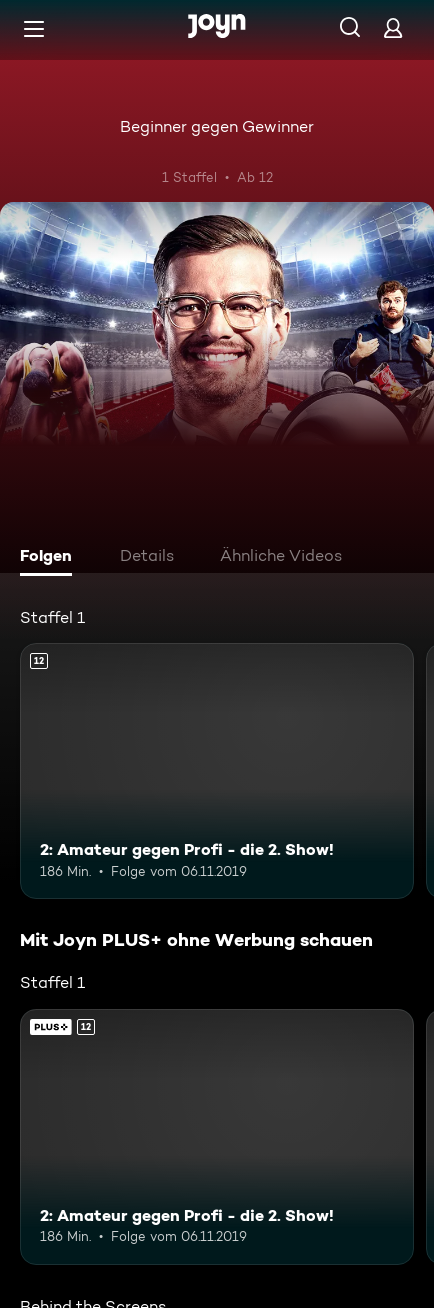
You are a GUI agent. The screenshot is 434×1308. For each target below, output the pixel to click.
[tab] (51, 558)
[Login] (393, 27)
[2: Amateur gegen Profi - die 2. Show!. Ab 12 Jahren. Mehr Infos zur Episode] (217, 771)
